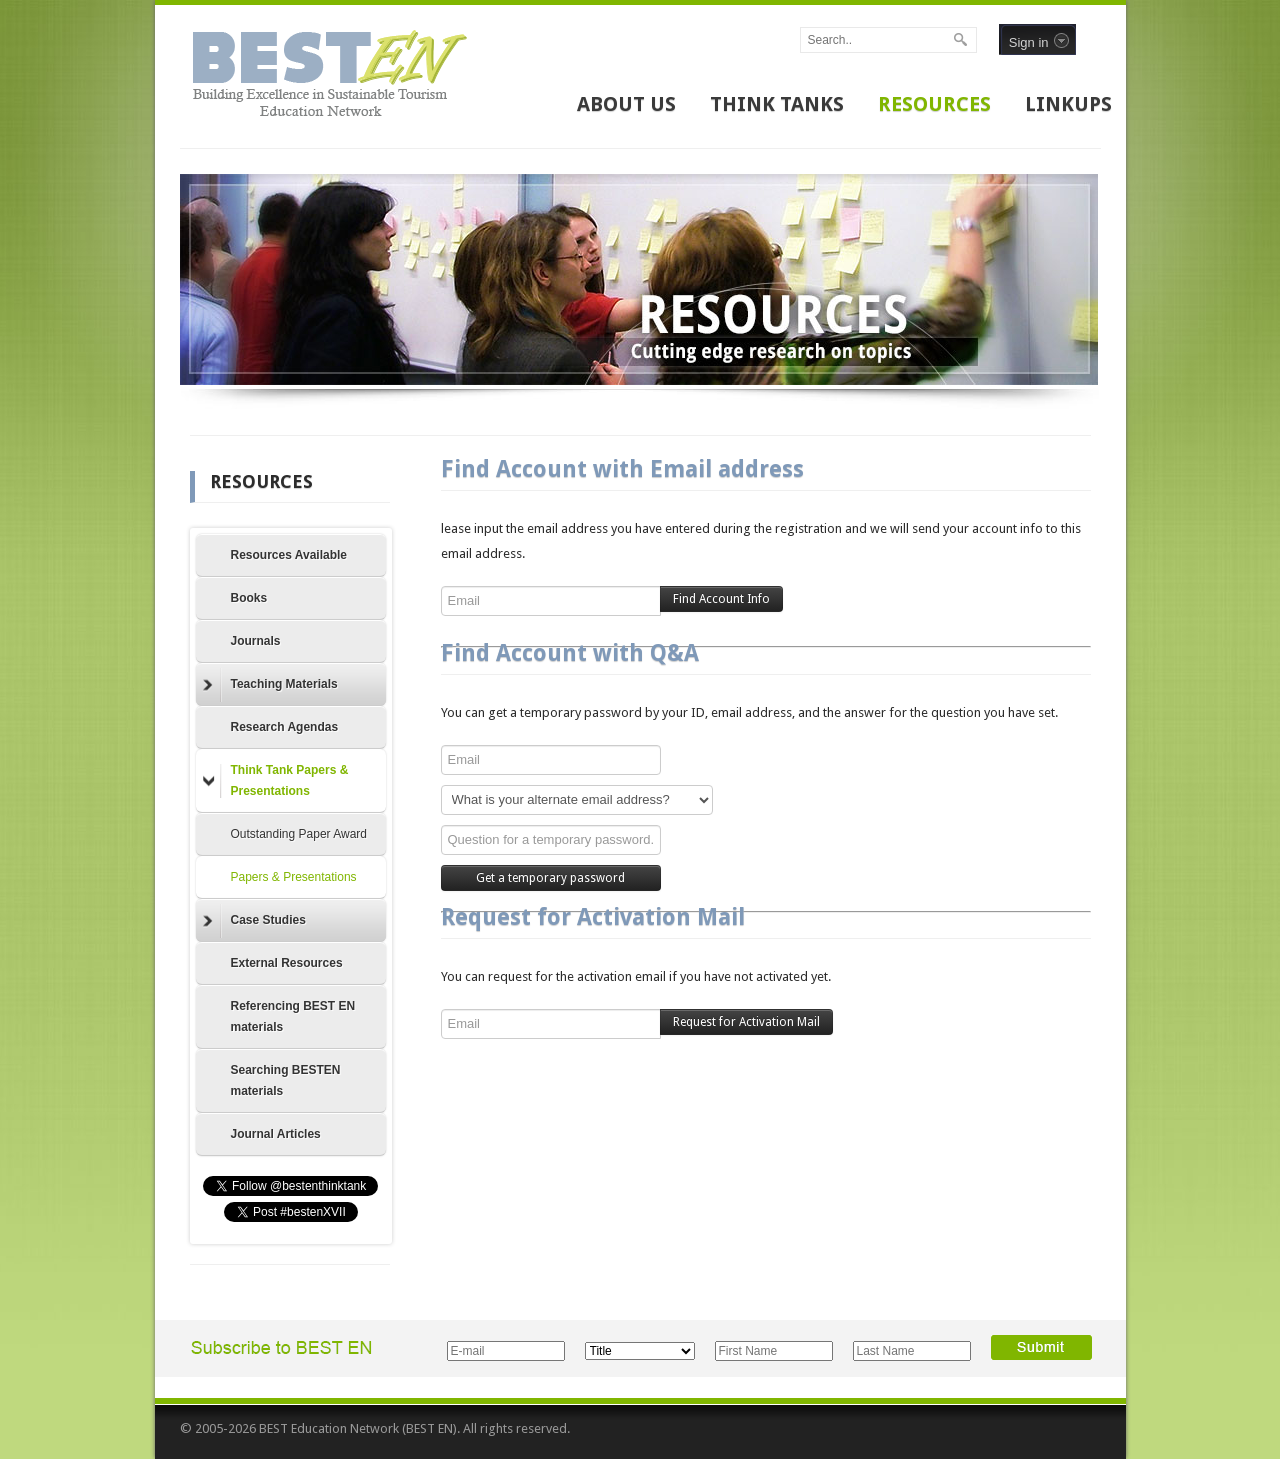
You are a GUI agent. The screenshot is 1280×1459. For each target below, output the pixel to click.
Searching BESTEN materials (286, 1080)
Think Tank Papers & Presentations (276, 780)
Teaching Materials (270, 685)
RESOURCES (934, 104)
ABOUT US (626, 104)
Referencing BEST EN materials (293, 1016)
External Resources (287, 963)
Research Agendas (285, 727)
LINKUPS (1068, 104)
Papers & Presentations (294, 877)
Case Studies (254, 921)
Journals (256, 641)
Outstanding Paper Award (299, 834)
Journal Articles (276, 1134)
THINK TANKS (777, 104)
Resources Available (289, 555)
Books (249, 598)
